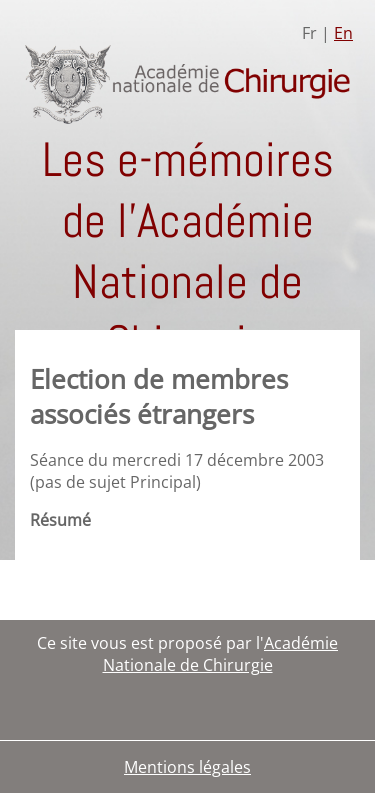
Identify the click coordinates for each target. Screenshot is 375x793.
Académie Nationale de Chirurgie (221, 654)
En (343, 33)
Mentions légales (187, 767)
